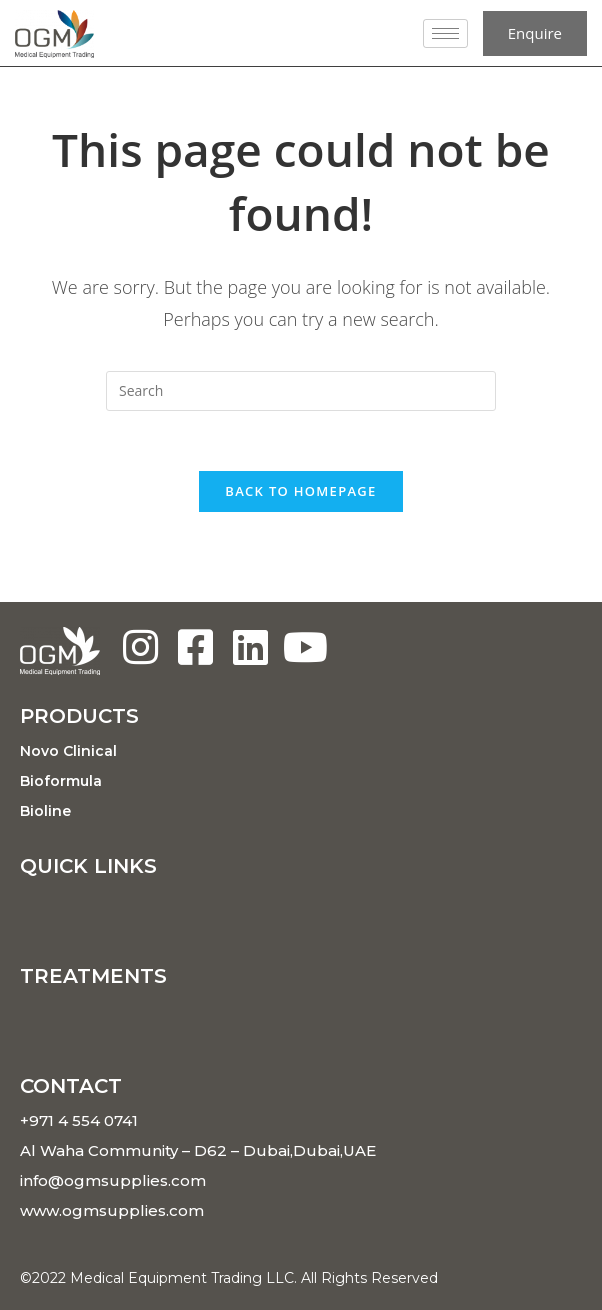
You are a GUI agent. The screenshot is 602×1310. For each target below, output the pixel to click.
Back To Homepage (300, 491)
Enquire (535, 33)
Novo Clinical (68, 751)
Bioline (45, 811)
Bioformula (61, 781)
